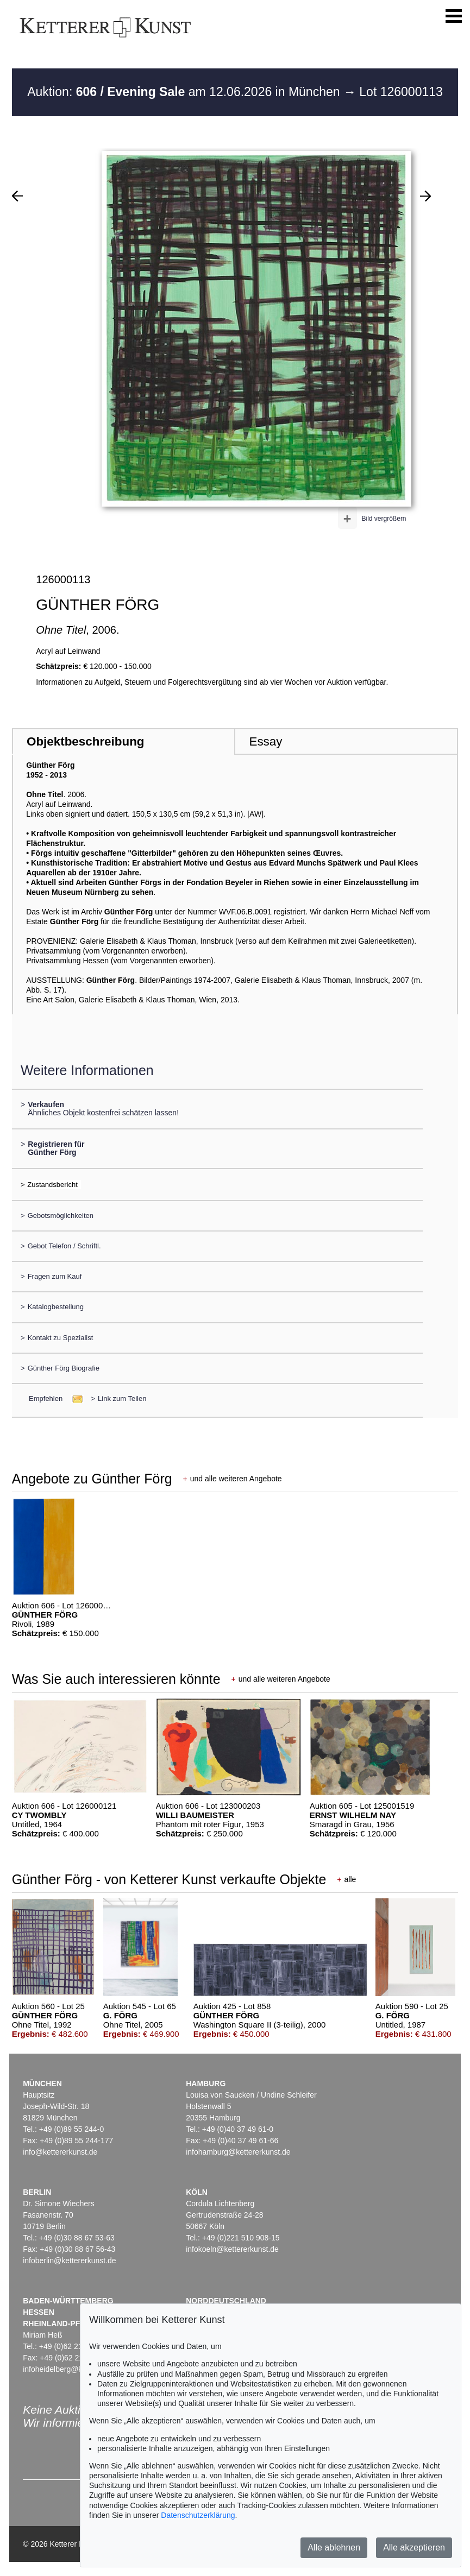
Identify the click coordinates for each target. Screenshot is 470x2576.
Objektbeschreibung (85, 741)
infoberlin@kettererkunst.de (69, 2260)
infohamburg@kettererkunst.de (238, 2152)
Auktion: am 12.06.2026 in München (185, 92)
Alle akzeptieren (414, 2547)
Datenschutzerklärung (198, 2515)
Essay (265, 741)
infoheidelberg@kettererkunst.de (78, 2369)
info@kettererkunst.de (60, 2152)
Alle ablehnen (334, 2547)
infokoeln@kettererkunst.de (232, 2249)
